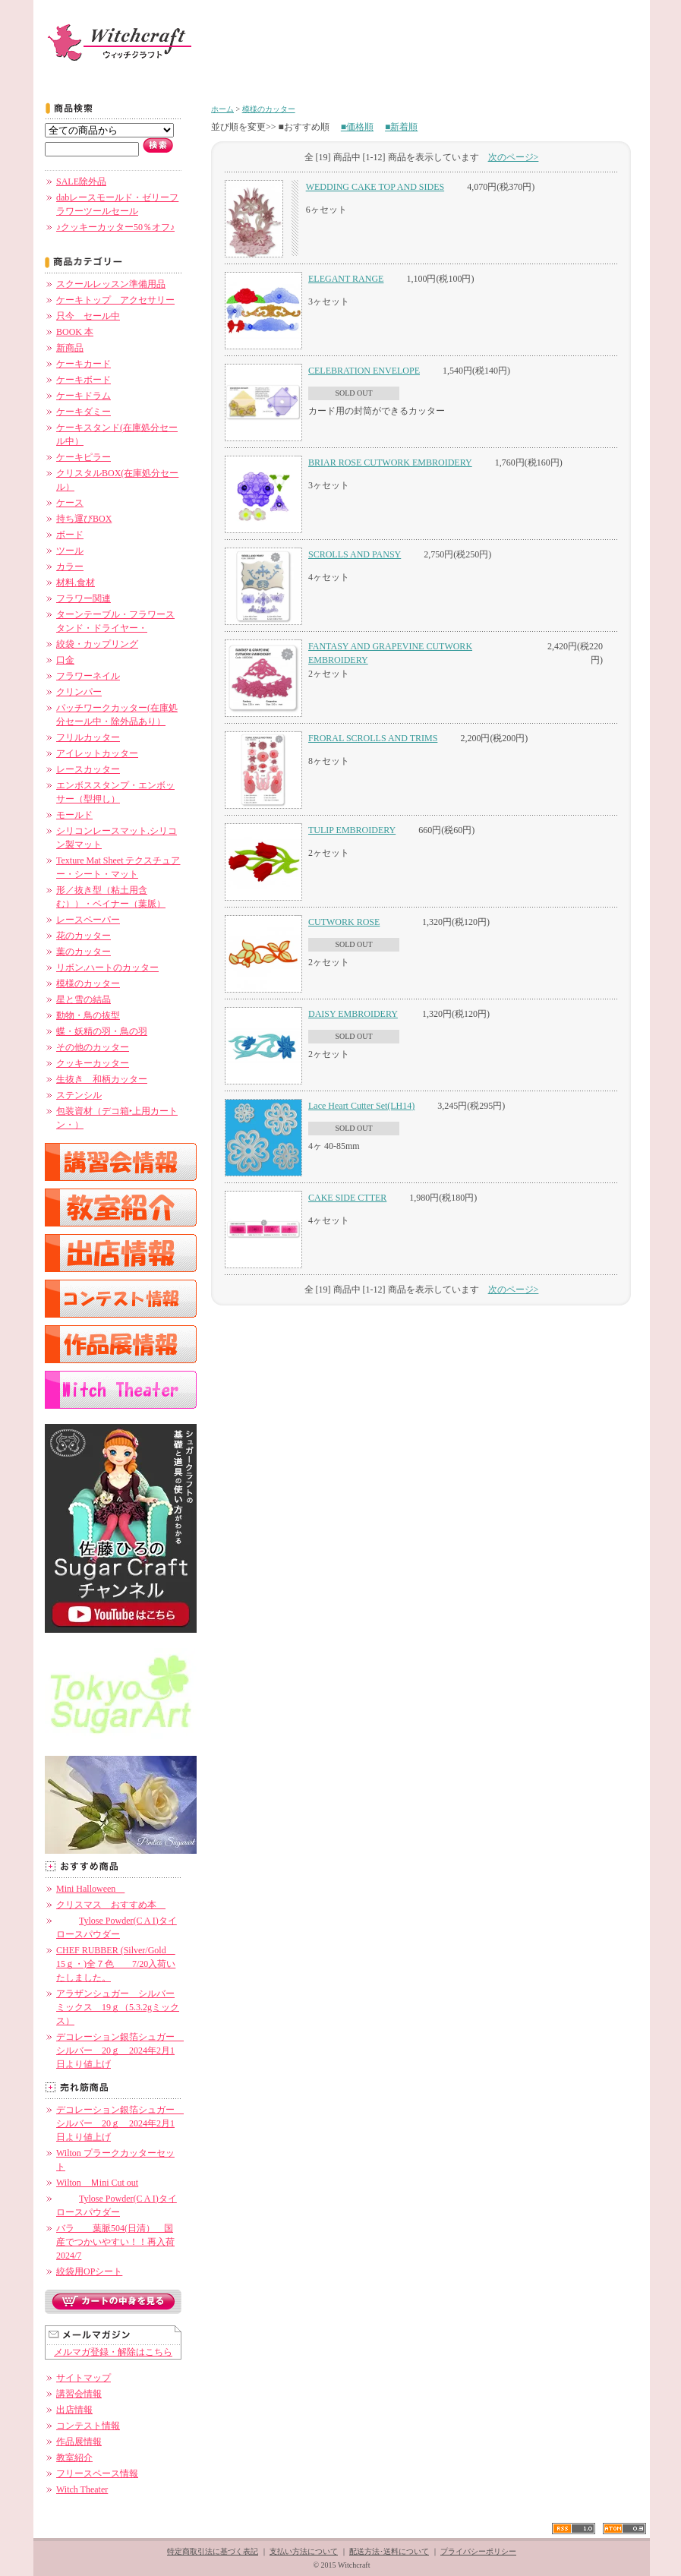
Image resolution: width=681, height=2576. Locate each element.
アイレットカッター (97, 753)
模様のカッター (88, 983)
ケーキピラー (83, 457)
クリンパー (79, 692)
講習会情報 (79, 2393)
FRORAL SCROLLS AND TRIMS (372, 738)
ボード (70, 534)
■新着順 (401, 127)
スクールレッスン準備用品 (111, 284)
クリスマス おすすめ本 (111, 1904)
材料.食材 (75, 582)
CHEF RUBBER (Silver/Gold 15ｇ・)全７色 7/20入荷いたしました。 (115, 1964)
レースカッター (88, 769)
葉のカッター (83, 951)
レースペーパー (88, 919)
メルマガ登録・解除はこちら (113, 2352)
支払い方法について (304, 2551)
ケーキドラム (83, 395)
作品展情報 (79, 2441)
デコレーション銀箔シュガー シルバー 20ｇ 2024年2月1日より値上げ (120, 2050)
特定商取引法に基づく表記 (212, 2551)
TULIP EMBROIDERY (352, 830)
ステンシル (79, 1095)
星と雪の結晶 (83, 999)
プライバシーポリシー (478, 2551)
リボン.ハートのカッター (107, 967)
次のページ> (513, 157)
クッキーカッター (92, 1063)
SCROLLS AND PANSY (354, 554)
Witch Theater (82, 2489)
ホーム (222, 109)
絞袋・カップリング (97, 644)
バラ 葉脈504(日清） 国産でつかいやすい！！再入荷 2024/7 (115, 2242)
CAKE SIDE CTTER (347, 1197)
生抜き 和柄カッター (101, 1079)
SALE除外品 (81, 181)
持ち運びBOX (84, 518)
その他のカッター (92, 1047)
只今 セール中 (88, 316)
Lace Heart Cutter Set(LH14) (361, 1105)
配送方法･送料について (389, 2551)
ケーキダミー (83, 411)
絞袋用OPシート (89, 2271)
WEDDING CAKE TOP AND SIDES (375, 187)
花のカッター (83, 935)
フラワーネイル (88, 676)
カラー (70, 566)
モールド (74, 815)
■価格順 (357, 127)
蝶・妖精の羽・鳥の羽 (101, 1031)
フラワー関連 (83, 598)
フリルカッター (88, 737)
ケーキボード (83, 379)
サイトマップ (83, 2377)
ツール (70, 550)
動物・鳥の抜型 (88, 1015)
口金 (65, 660)
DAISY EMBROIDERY (353, 1014)
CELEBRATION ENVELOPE (364, 370)
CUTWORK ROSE (344, 922)
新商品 (70, 348)
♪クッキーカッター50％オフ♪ (115, 227)
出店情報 (74, 2409)
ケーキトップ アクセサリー (115, 300)
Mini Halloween (90, 1888)
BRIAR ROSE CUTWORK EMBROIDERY (390, 462)
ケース (70, 502)
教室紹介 (74, 2457)
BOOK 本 (74, 332)
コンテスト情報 (88, 2425)
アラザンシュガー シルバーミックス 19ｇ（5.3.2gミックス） (117, 2007)
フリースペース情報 (97, 2473)
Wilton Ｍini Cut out (97, 2182)
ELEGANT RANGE (345, 278)
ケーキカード (83, 363)
